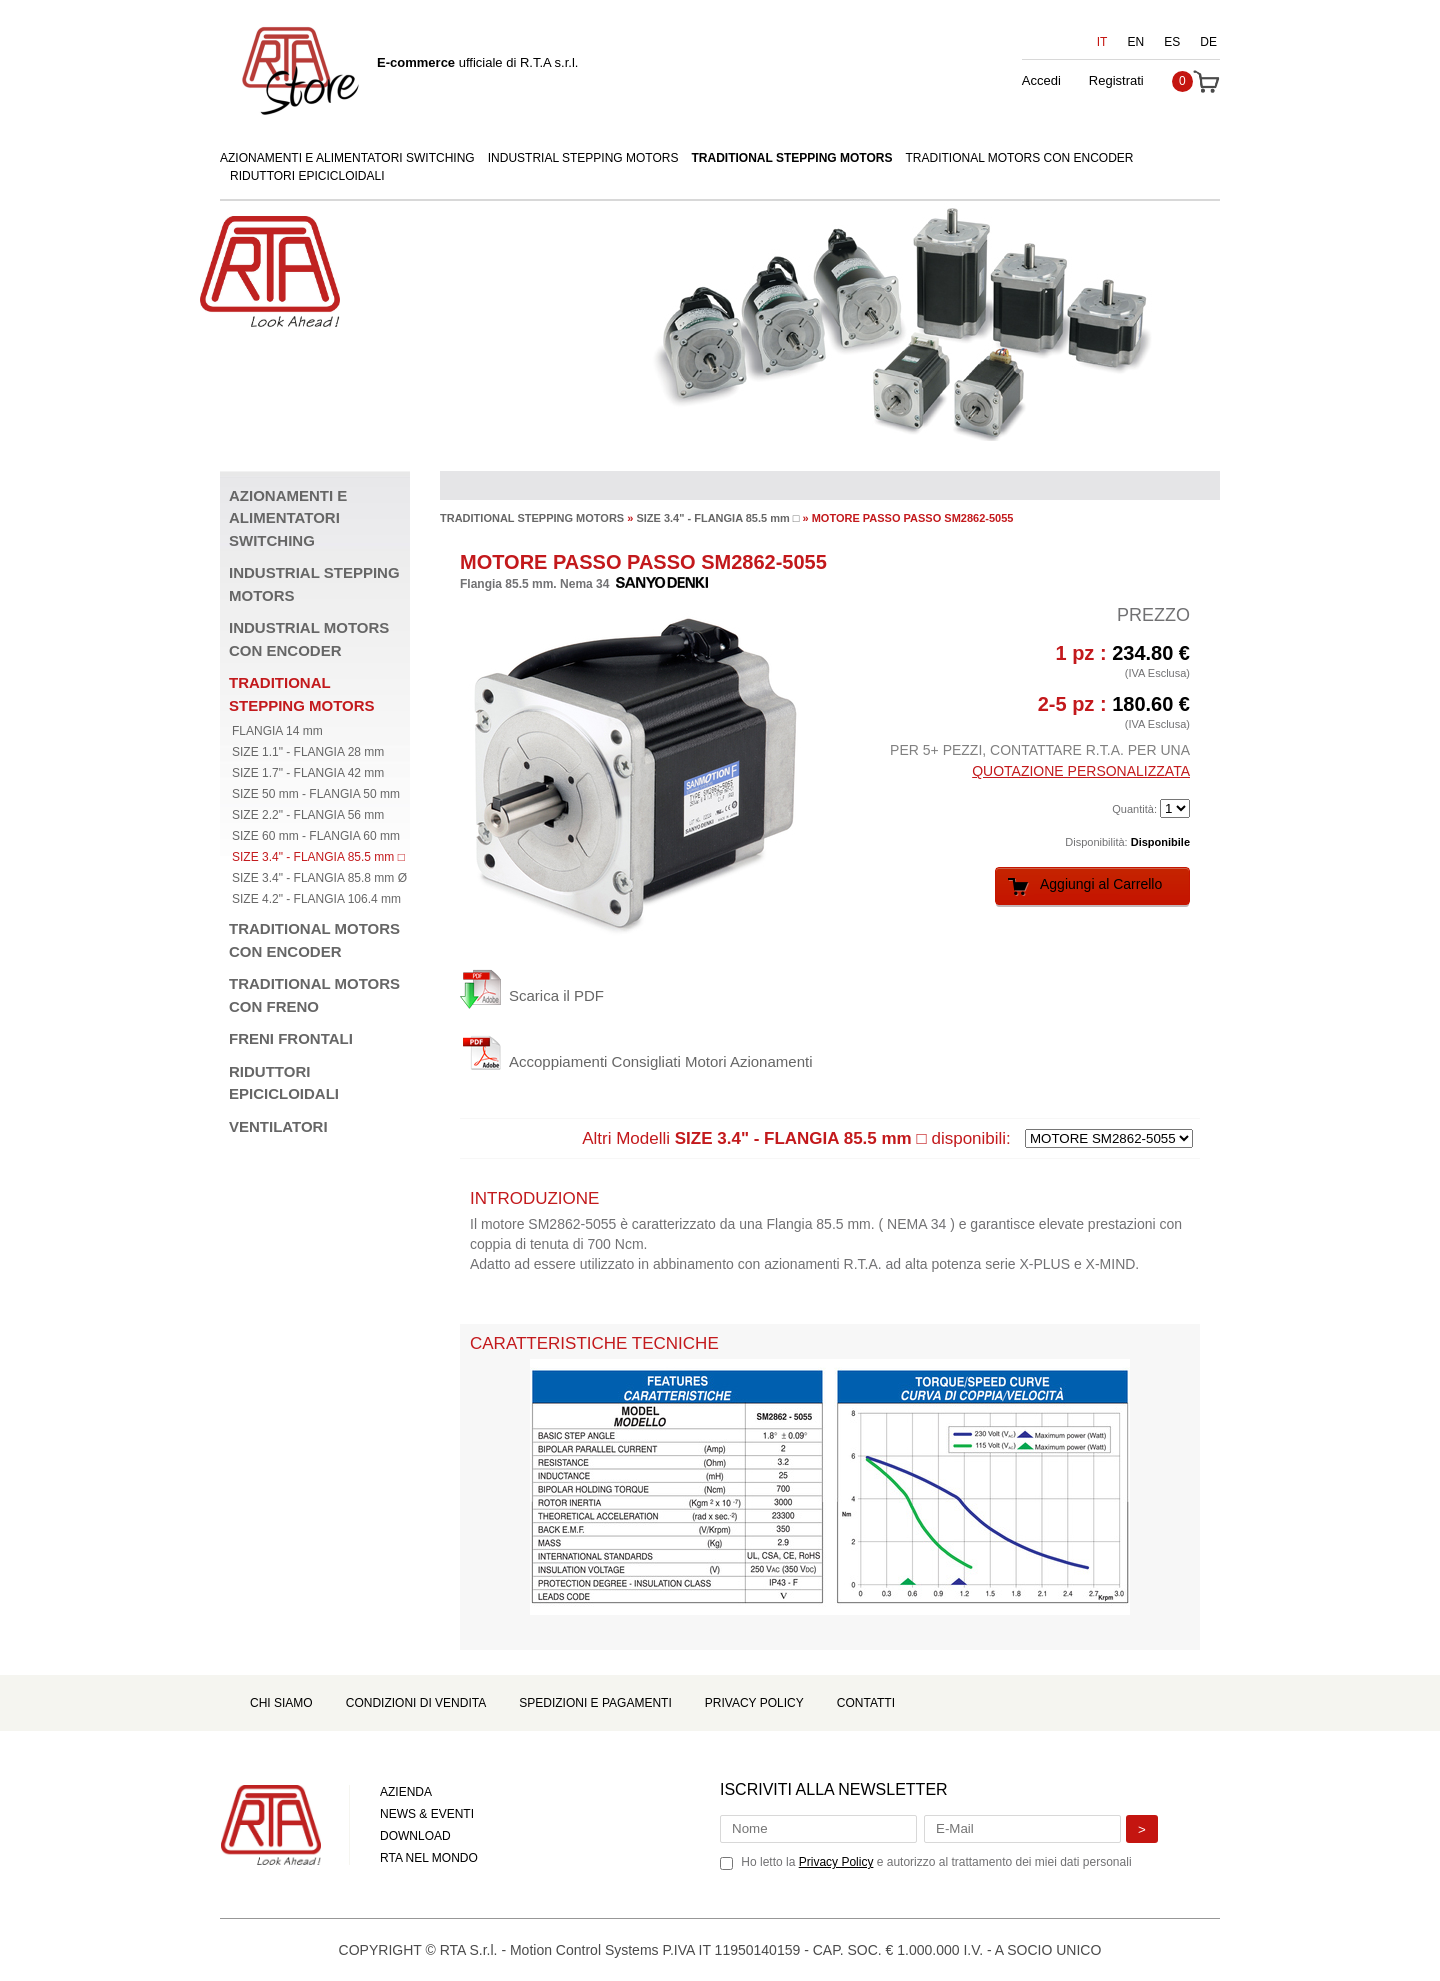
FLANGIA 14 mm (277, 731)
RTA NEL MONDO (429, 1858)
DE (1208, 42)
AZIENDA (406, 1792)
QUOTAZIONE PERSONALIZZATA (1081, 771)
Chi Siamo (281, 1703)
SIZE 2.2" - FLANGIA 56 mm (308, 815)
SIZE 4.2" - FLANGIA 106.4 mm (316, 899)
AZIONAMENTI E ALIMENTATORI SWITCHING (347, 158)
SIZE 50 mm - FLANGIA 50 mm (316, 794)
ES (1172, 42)
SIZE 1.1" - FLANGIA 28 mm (308, 752)
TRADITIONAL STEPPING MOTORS (792, 158)
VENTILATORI (278, 1126)
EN (1136, 42)
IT (1102, 42)
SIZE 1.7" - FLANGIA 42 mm (308, 773)
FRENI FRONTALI (291, 1038)
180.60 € (1151, 704)
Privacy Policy (754, 1703)
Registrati (1116, 80)
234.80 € (1151, 653)
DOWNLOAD (415, 1836)
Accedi (1041, 80)
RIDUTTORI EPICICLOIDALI (307, 176)
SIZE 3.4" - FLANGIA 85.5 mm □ (318, 857)
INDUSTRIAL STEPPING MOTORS (583, 158)
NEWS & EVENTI (427, 1814)
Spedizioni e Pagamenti (595, 1703)
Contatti (866, 1703)
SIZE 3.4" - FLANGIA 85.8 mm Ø (319, 878)
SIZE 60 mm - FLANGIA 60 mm (316, 836)
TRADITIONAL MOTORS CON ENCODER (1019, 158)
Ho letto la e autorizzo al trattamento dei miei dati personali (936, 1862)
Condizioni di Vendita (416, 1703)
